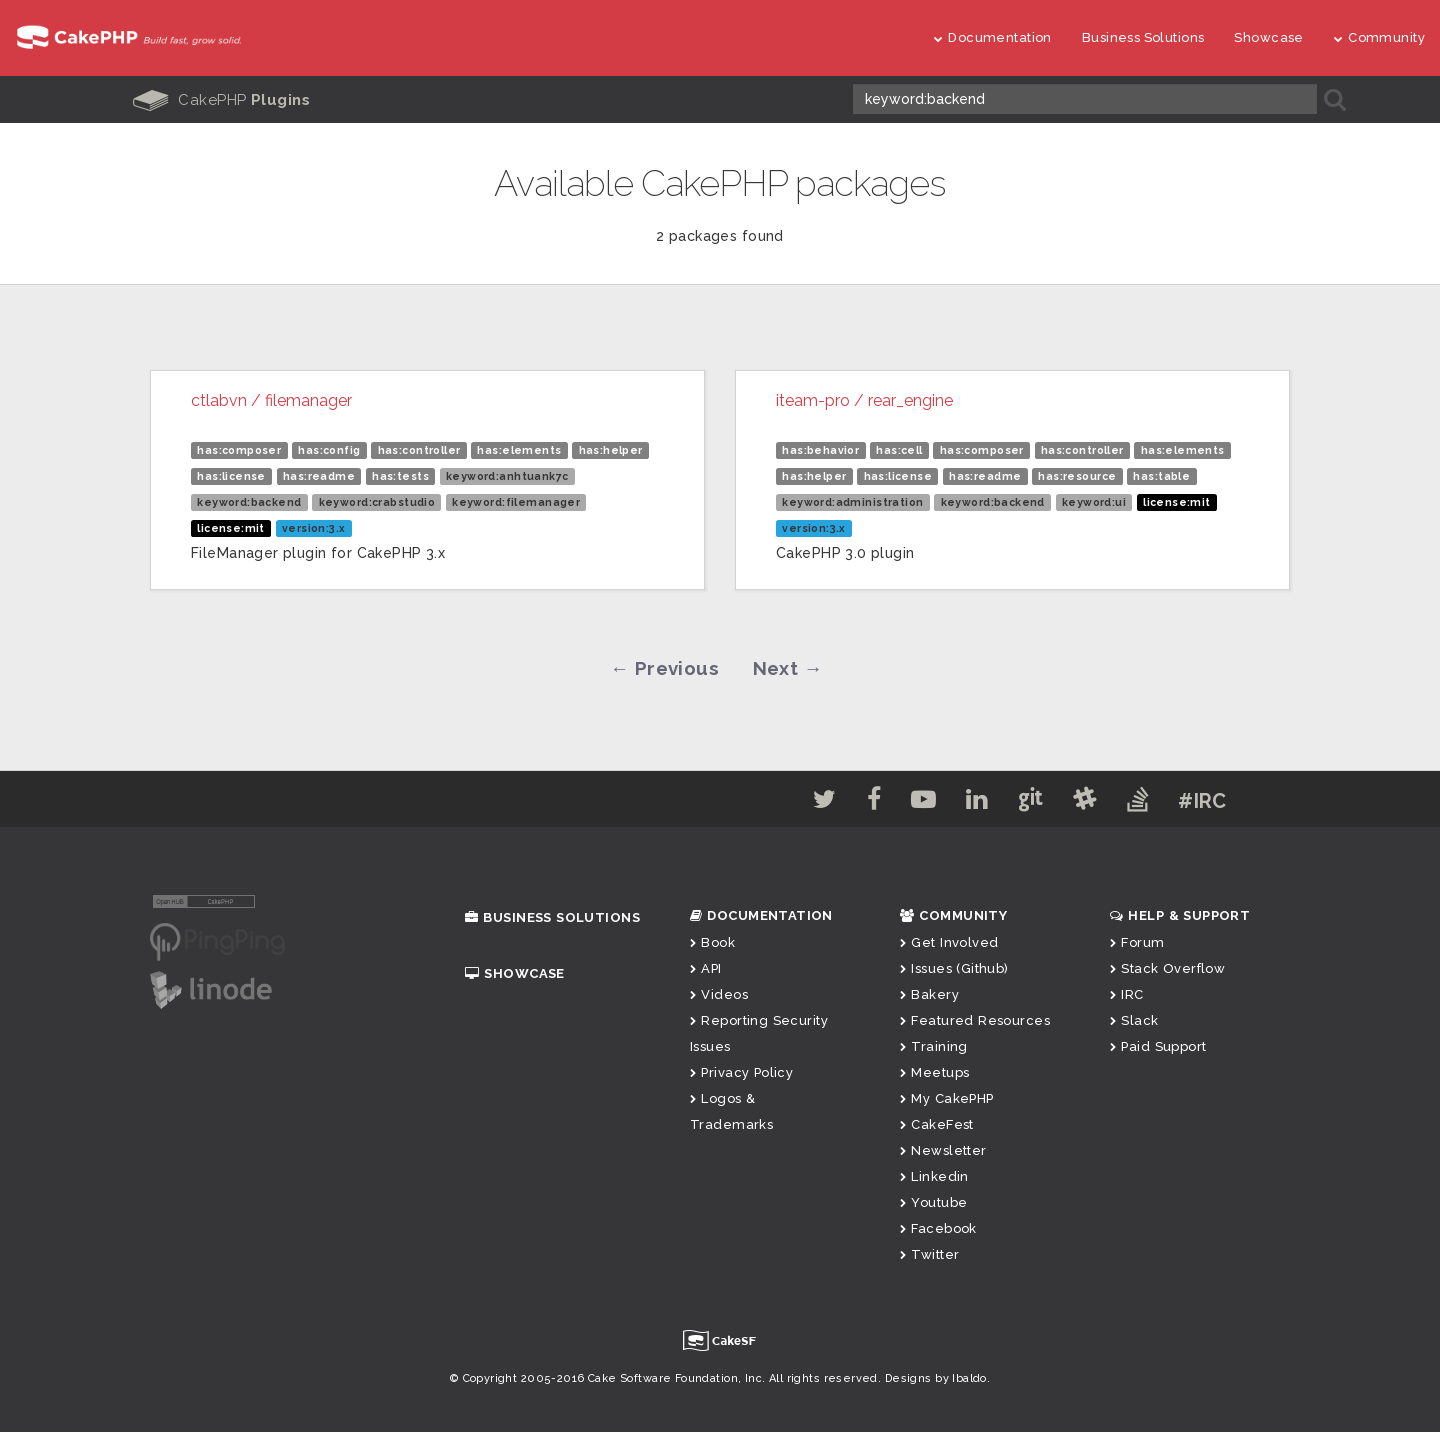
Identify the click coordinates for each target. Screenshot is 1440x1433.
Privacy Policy (741, 1073)
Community (1379, 37)
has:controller (419, 449)
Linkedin (934, 1177)
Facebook (938, 1229)
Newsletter (943, 1151)
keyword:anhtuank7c (507, 475)
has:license (231, 475)
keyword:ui (1094, 501)
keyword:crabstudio (377, 501)
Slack (1134, 1021)
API (706, 969)
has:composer (239, 449)
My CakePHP (947, 1099)
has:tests (400, 475)
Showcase (1268, 37)
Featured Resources (975, 1021)
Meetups (934, 1073)
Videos (719, 995)
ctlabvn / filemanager (271, 399)
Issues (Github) (954, 969)
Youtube (933, 1203)
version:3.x (314, 527)
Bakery (929, 995)
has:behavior (820, 449)
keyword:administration (852, 501)
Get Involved (949, 943)
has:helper (611, 449)
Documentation (993, 37)
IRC (1127, 995)
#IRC (1223, 802)
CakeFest (937, 1125)
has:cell (899, 449)
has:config (329, 449)
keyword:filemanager (516, 501)
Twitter (929, 1255)
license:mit (231, 527)
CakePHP (222, 100)
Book (712, 943)
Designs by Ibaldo (936, 1379)
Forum (1137, 943)
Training (934, 1047)
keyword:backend (249, 501)
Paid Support (1158, 1047)
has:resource (1077, 475)
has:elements (519, 449)
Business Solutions (1143, 37)
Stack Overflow (1167, 969)
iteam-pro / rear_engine (864, 399)
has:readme (319, 475)
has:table (1161, 475)
